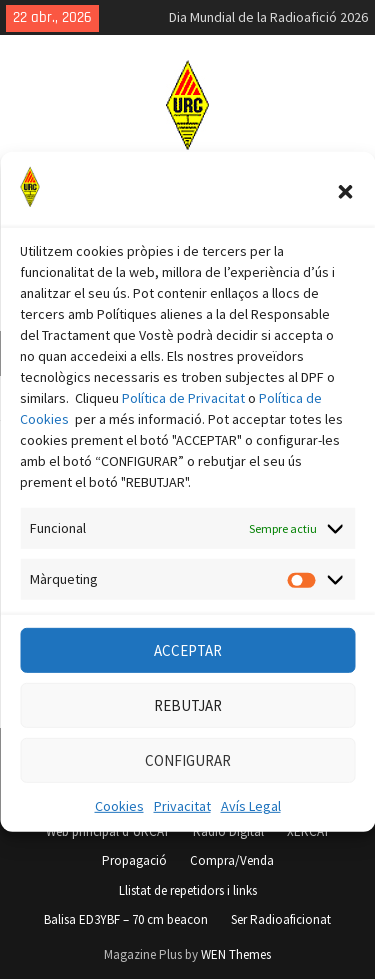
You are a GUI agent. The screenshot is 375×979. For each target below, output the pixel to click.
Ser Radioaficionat (281, 919)
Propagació (134, 860)
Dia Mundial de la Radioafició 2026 (268, 17)
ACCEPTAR (188, 667)
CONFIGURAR (188, 777)
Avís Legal (251, 824)
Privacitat (182, 824)
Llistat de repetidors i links (188, 890)
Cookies (119, 824)
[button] (345, 210)
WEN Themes (236, 954)
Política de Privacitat (183, 416)
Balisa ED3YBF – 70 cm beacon (126, 919)
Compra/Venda (232, 860)
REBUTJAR (188, 722)
